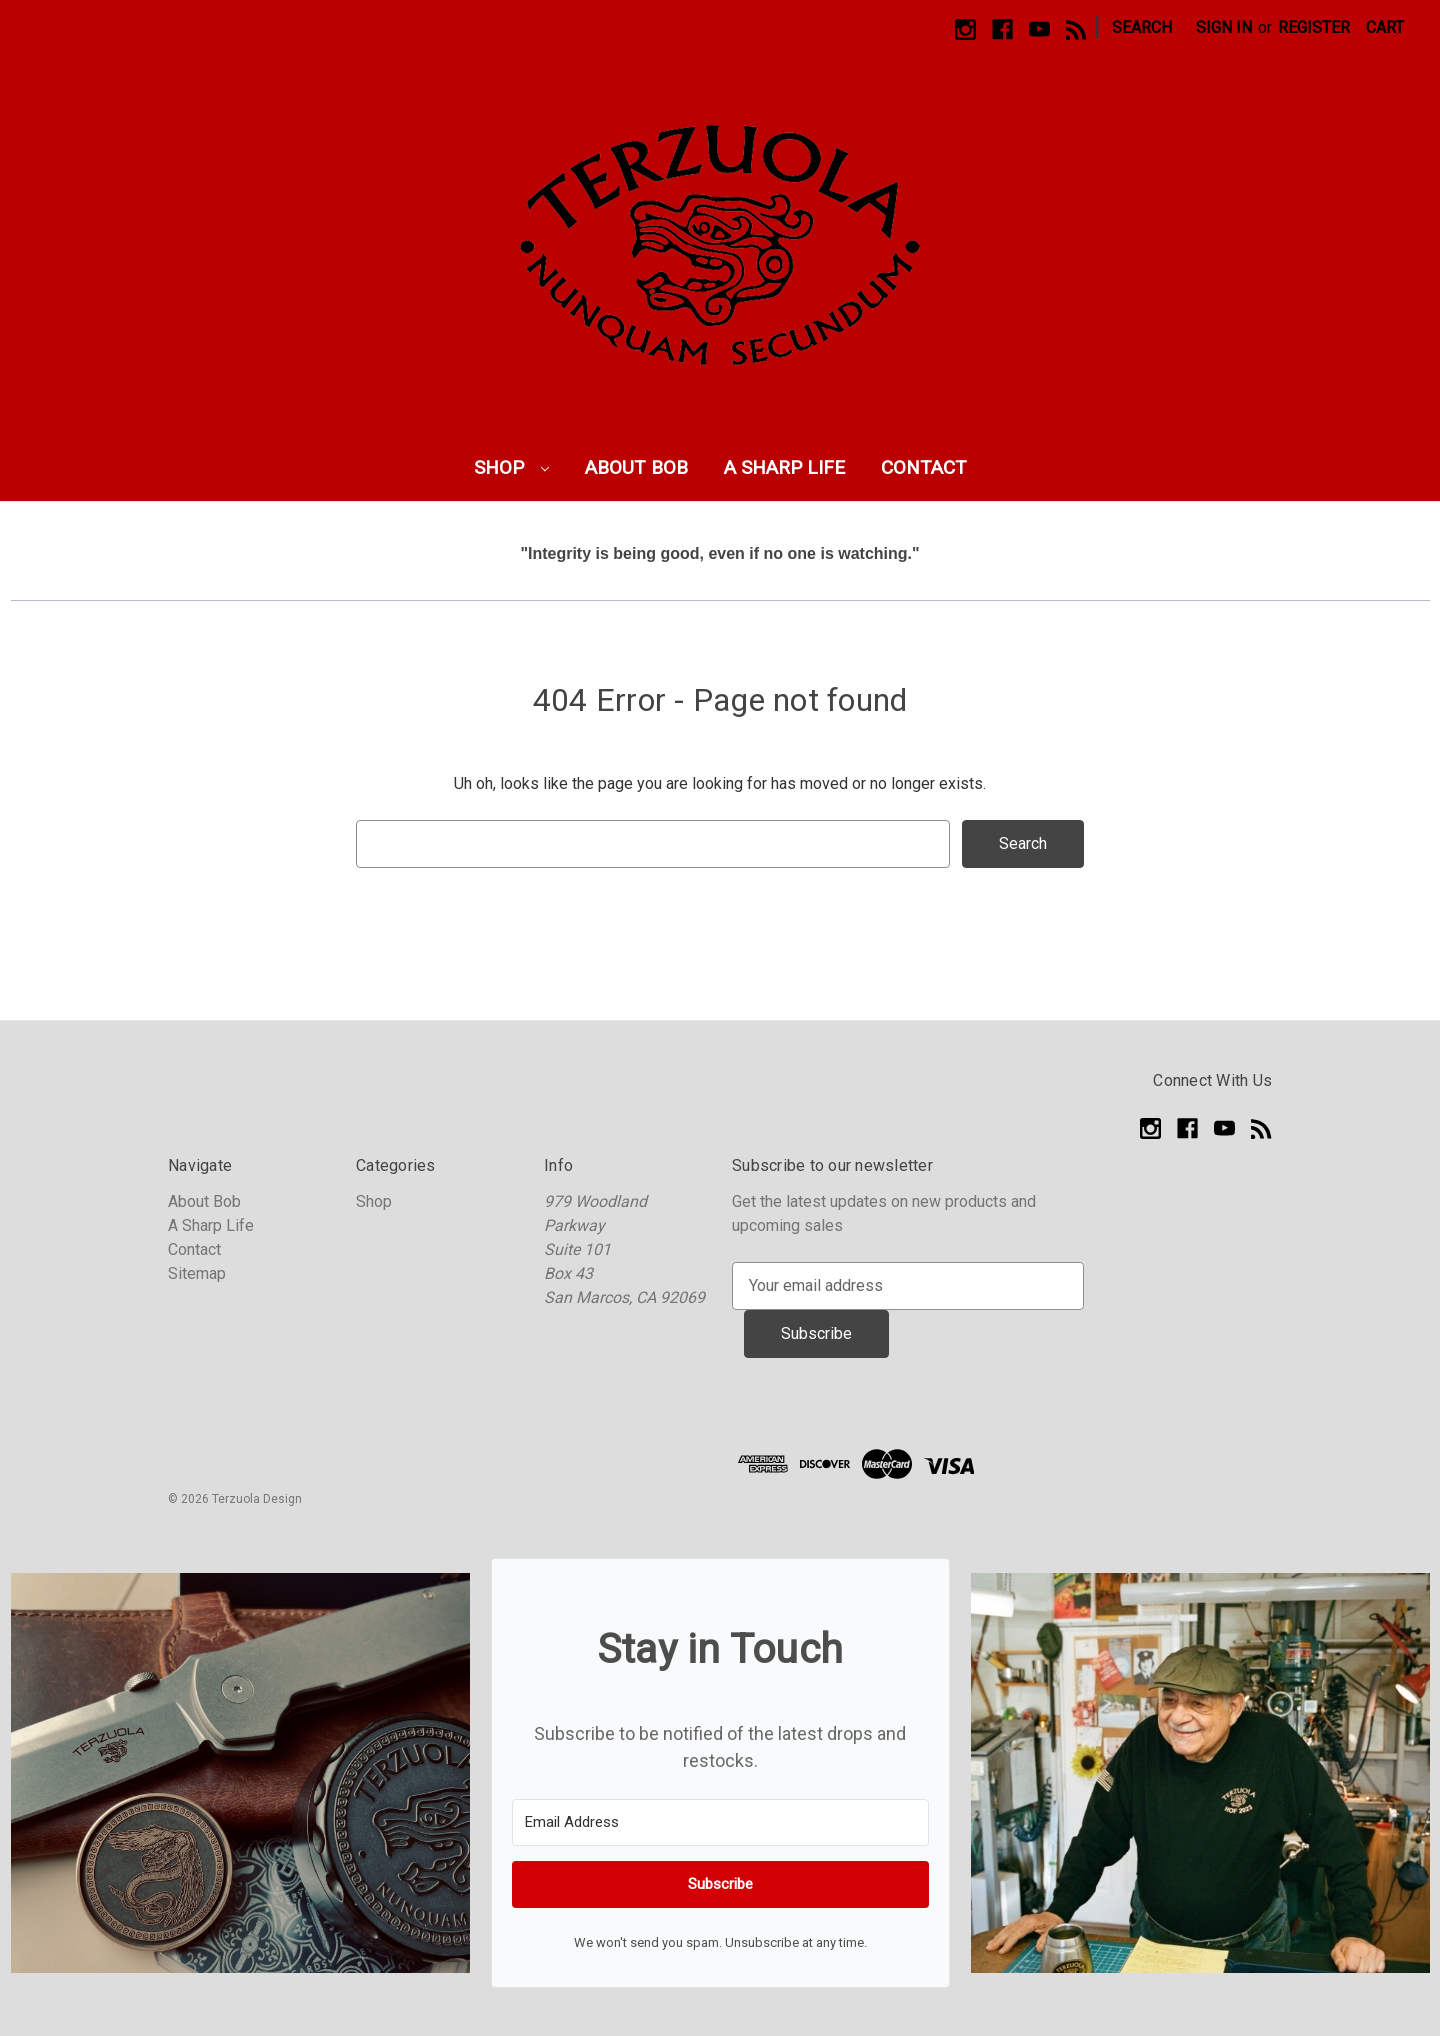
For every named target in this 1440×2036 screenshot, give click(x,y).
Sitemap (197, 1273)
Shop (511, 467)
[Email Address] (720, 1822)
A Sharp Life (784, 467)
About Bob (636, 467)
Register (1314, 27)
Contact (924, 467)
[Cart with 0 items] (1385, 28)
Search (1142, 27)
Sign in (1224, 27)
